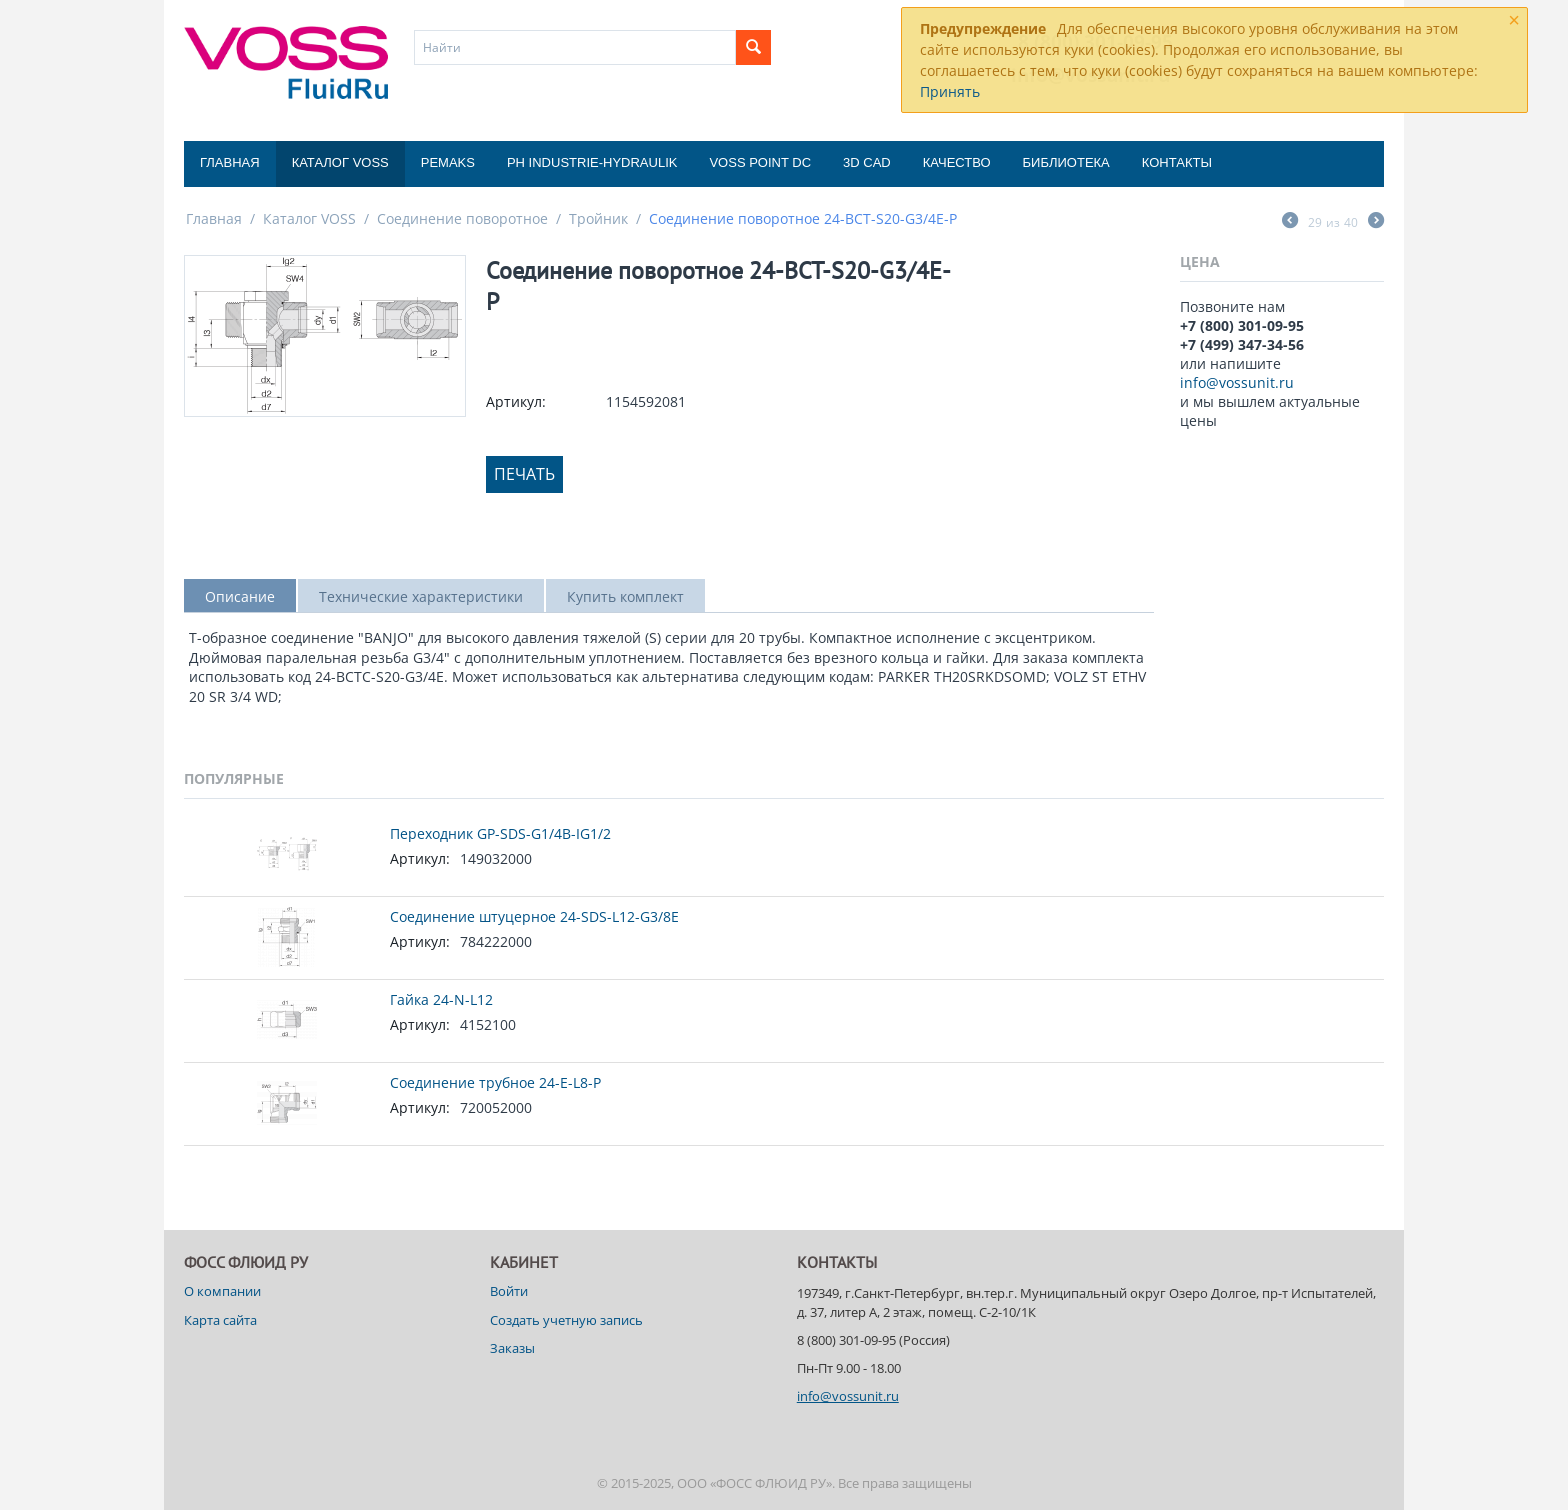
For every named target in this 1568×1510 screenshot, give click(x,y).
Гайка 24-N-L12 (441, 999)
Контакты (1177, 162)
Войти (509, 1291)
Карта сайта (220, 1320)
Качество (957, 162)
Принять (950, 91)
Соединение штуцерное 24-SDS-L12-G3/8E (534, 916)
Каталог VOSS (340, 162)
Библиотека (1066, 162)
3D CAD (867, 162)
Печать (524, 474)
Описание (240, 596)
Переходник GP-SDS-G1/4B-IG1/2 (500, 833)
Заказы (512, 1348)
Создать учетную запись (566, 1320)
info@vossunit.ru (1237, 382)
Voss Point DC (760, 162)
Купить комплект (625, 596)
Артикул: (516, 401)
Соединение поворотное (462, 218)
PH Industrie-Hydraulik (592, 162)
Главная (230, 162)
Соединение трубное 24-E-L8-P (495, 1082)
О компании (222, 1291)
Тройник (598, 218)
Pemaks (448, 162)
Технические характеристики (421, 596)
